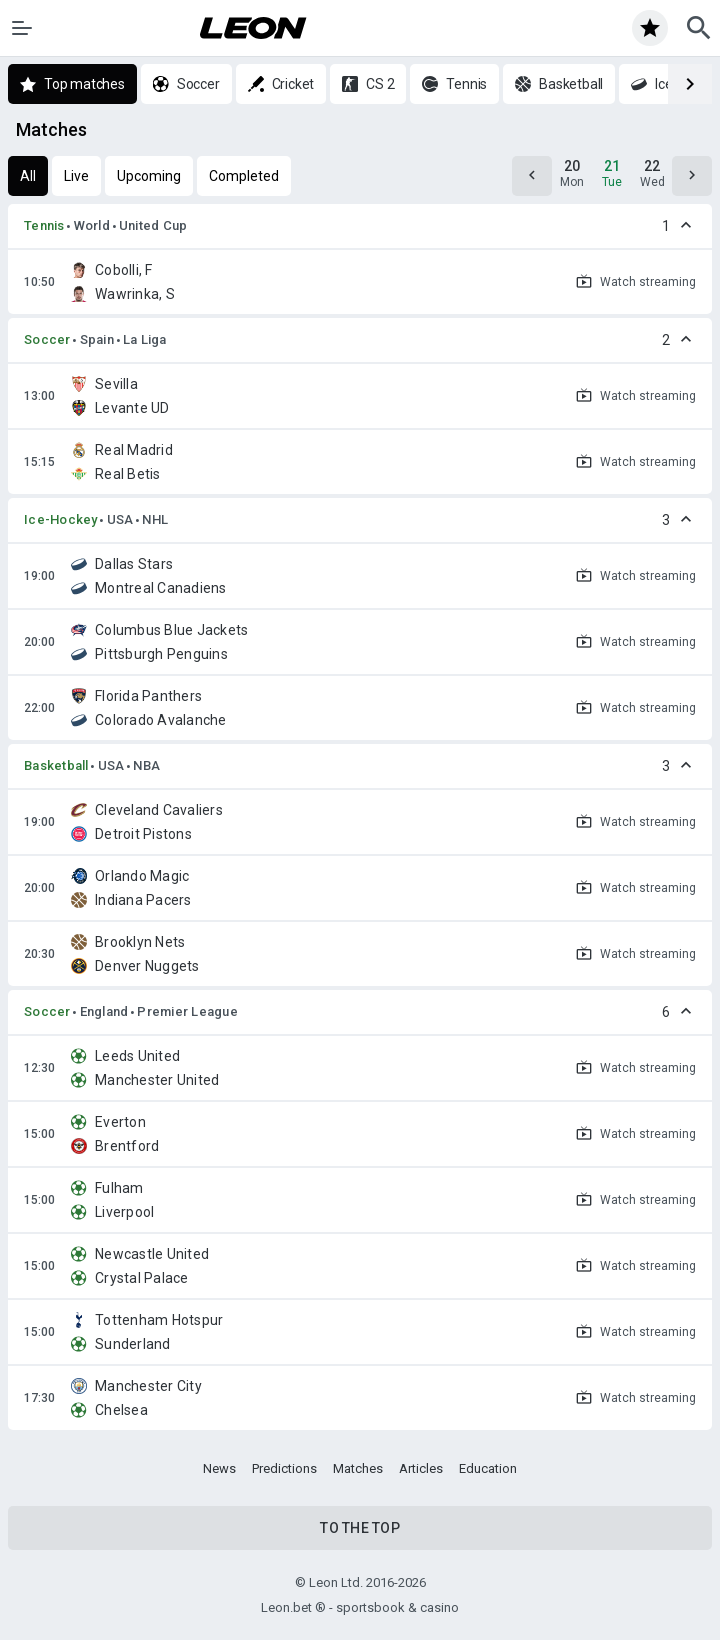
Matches (358, 1468)
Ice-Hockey (61, 519)
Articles (421, 1468)
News (219, 1468)
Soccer (47, 339)
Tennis (44, 225)
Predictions (284, 1468)
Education (488, 1468)
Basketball (56, 765)
